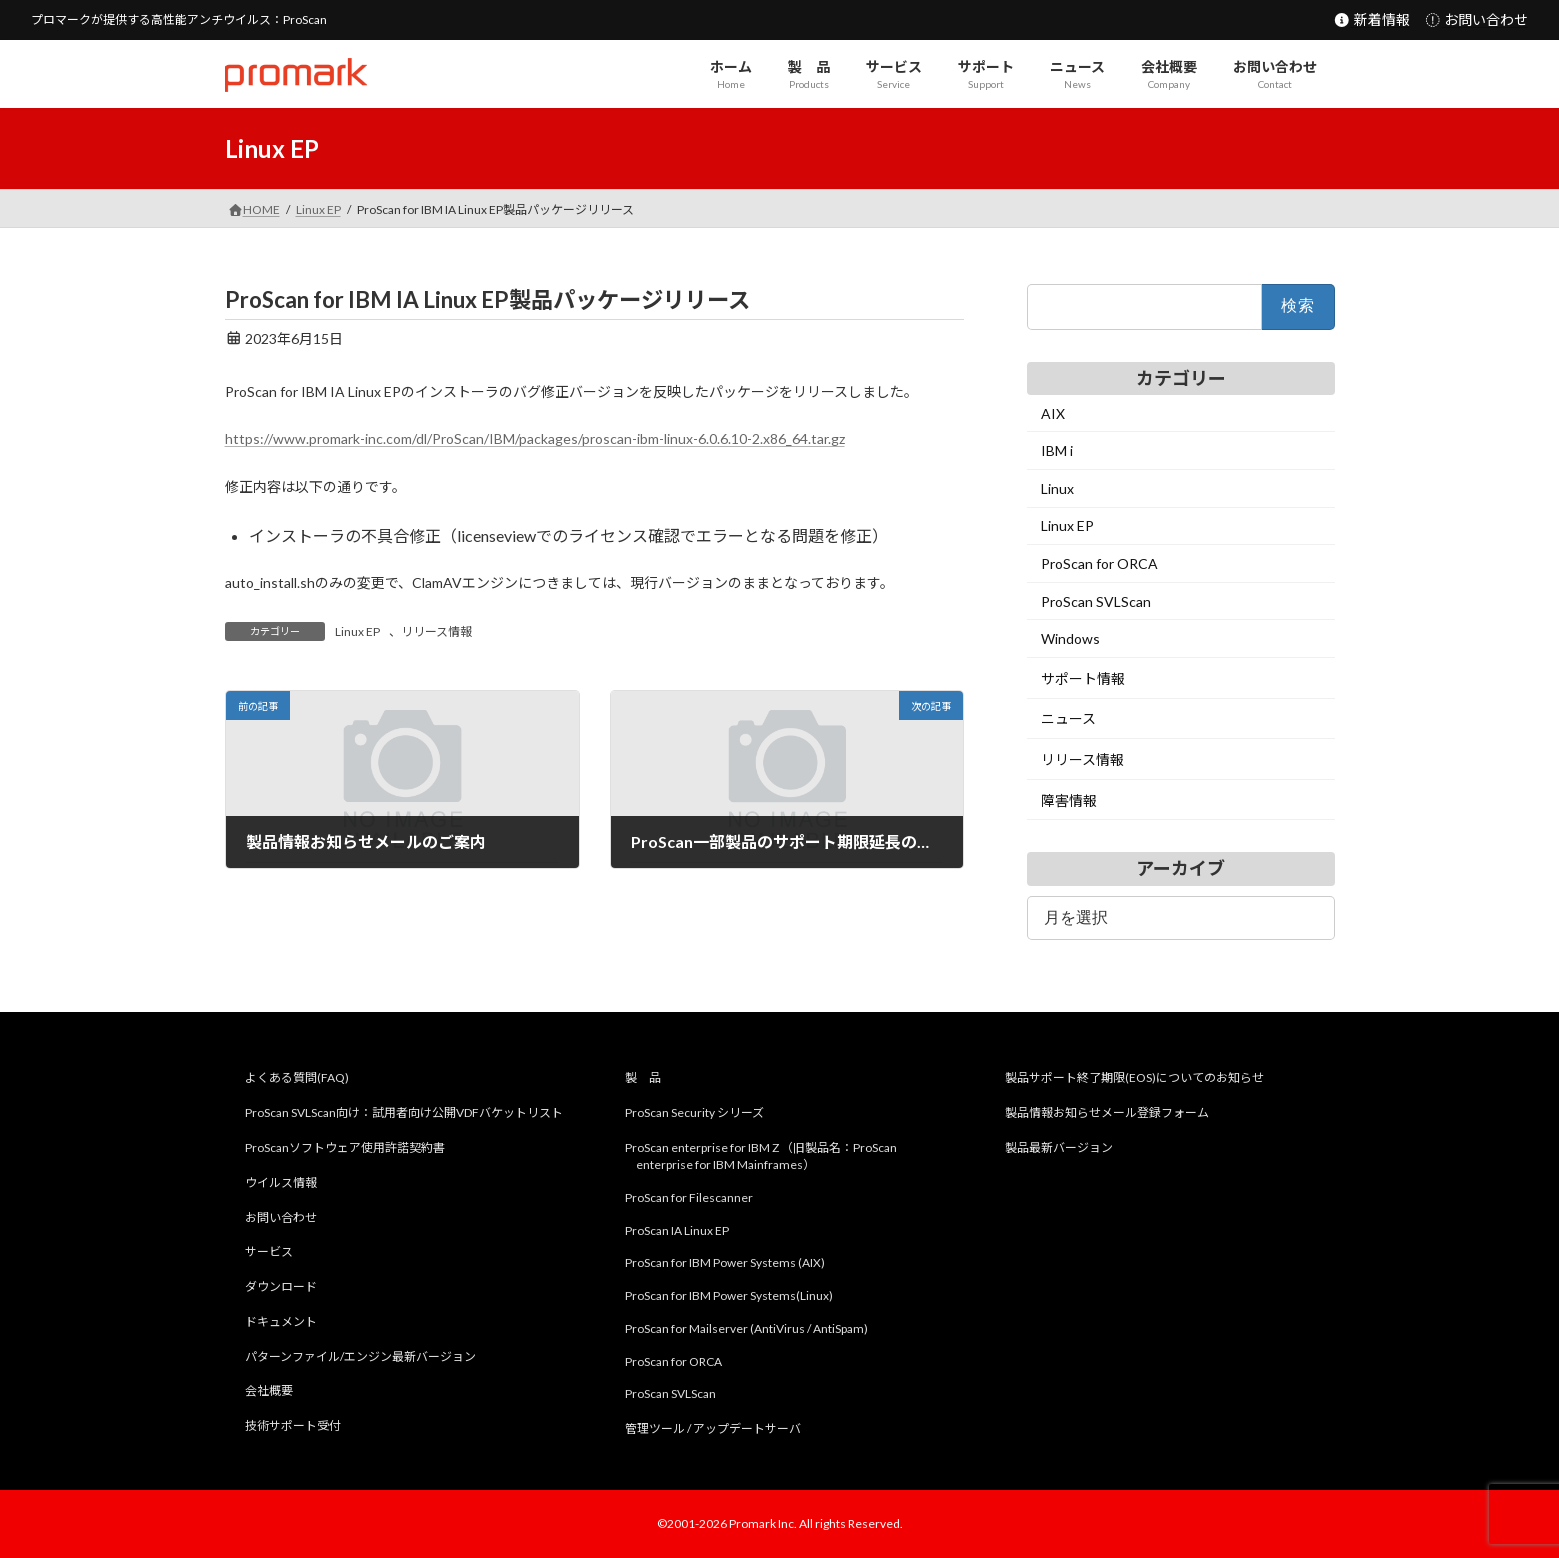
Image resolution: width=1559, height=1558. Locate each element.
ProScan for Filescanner (689, 1197)
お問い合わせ (1476, 19)
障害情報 (1069, 800)
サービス (269, 1252)
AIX (1053, 413)
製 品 (643, 1078)
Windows (1070, 638)
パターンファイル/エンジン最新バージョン (360, 1356)
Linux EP (357, 631)
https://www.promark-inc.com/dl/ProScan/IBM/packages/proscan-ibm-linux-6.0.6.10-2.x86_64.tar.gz (535, 438)
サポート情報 (1083, 678)
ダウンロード (281, 1286)
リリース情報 (436, 631)
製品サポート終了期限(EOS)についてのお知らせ (1134, 1078)
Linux (1057, 488)
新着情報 (1371, 19)
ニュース (1068, 719)
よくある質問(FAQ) (297, 1078)
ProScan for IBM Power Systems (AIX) (725, 1263)
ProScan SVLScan (1096, 601)
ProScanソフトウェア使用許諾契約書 (345, 1147)
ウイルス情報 (281, 1182)
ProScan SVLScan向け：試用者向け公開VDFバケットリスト (404, 1112)
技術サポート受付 (293, 1425)
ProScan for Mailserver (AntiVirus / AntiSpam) (746, 1328)
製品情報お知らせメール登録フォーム (1107, 1112)
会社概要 (269, 1391)
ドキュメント (281, 1321)
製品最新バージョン (1059, 1147)
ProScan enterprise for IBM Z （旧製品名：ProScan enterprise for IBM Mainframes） (761, 1156)
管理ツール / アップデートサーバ (713, 1428)
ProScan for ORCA (1099, 563)
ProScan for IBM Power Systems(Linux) (729, 1295)
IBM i (1057, 450)
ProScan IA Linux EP (677, 1230)
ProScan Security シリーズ (694, 1112)
